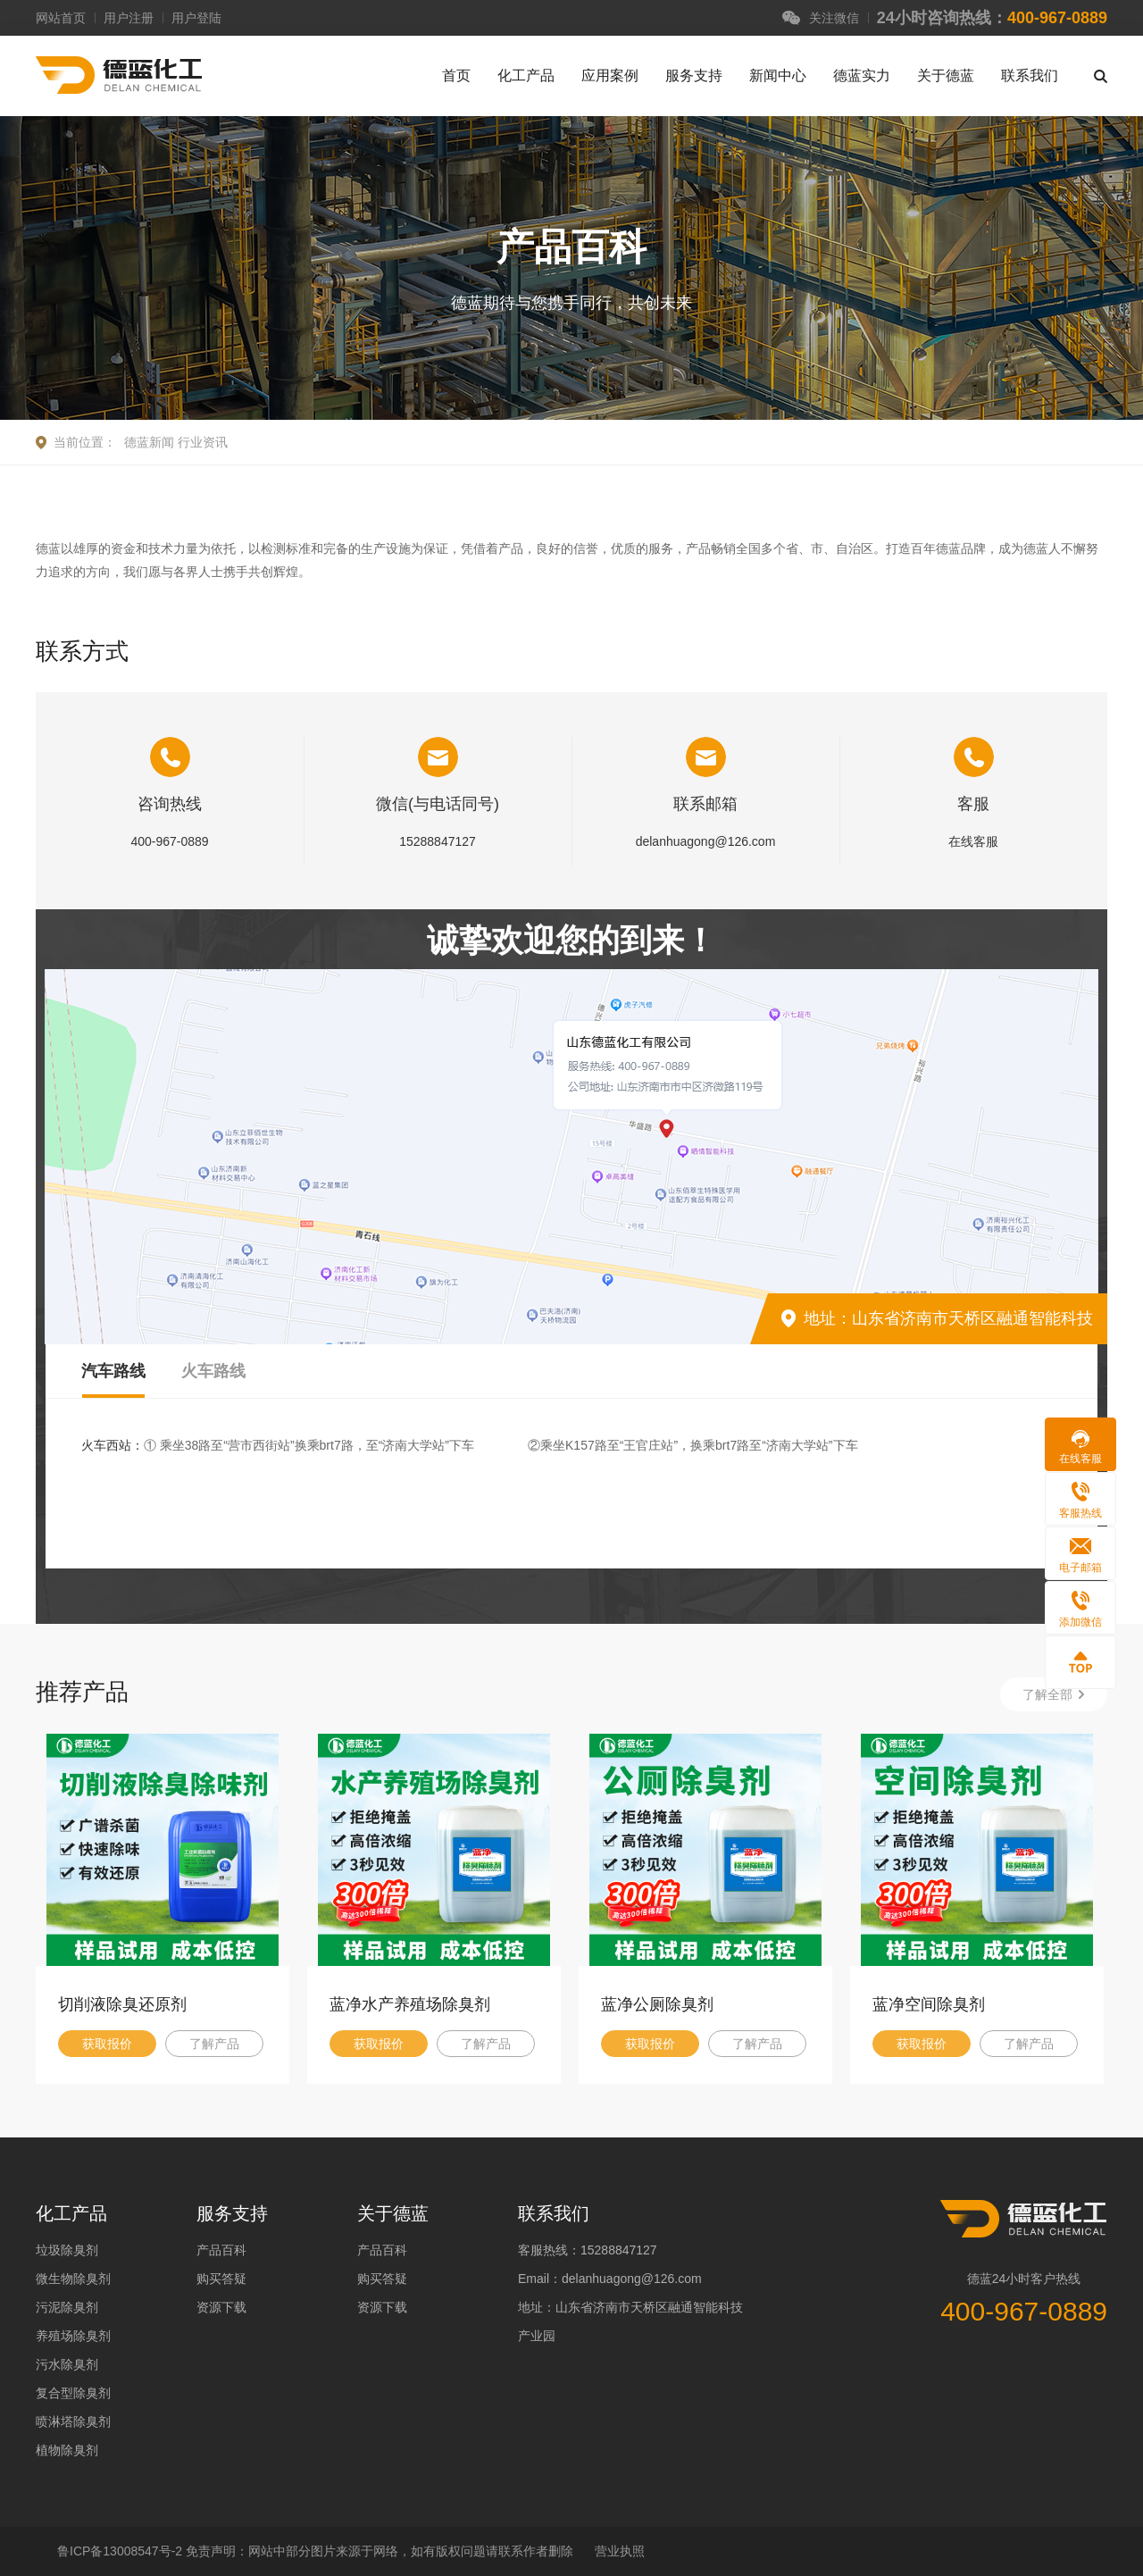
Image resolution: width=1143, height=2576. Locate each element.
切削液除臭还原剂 (122, 2004)
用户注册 (129, 18)
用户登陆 (196, 18)
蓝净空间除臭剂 (928, 2004)
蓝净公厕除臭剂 (657, 2004)
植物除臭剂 (67, 2450)
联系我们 (1029, 75)
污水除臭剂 (67, 2364)
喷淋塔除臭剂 (73, 2421)
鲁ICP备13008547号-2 (121, 2551)
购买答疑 (221, 2278)
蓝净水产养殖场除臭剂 (410, 2004)
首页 (456, 75)
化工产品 (526, 75)
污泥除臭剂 (67, 2307)
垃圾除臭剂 (67, 2250)
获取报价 (107, 2044)
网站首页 (61, 18)
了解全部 (1047, 1694)
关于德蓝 (945, 75)
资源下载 (221, 2307)
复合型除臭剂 (73, 2393)
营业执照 (620, 2551)
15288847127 (437, 841)
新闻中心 (777, 75)
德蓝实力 (861, 75)
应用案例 (609, 75)
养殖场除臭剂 (73, 2336)
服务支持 (693, 75)
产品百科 (221, 2250)
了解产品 (214, 2044)
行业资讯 (203, 442)
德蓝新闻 (149, 442)
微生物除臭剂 (73, 2278)
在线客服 (973, 841)
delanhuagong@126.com (706, 841)
